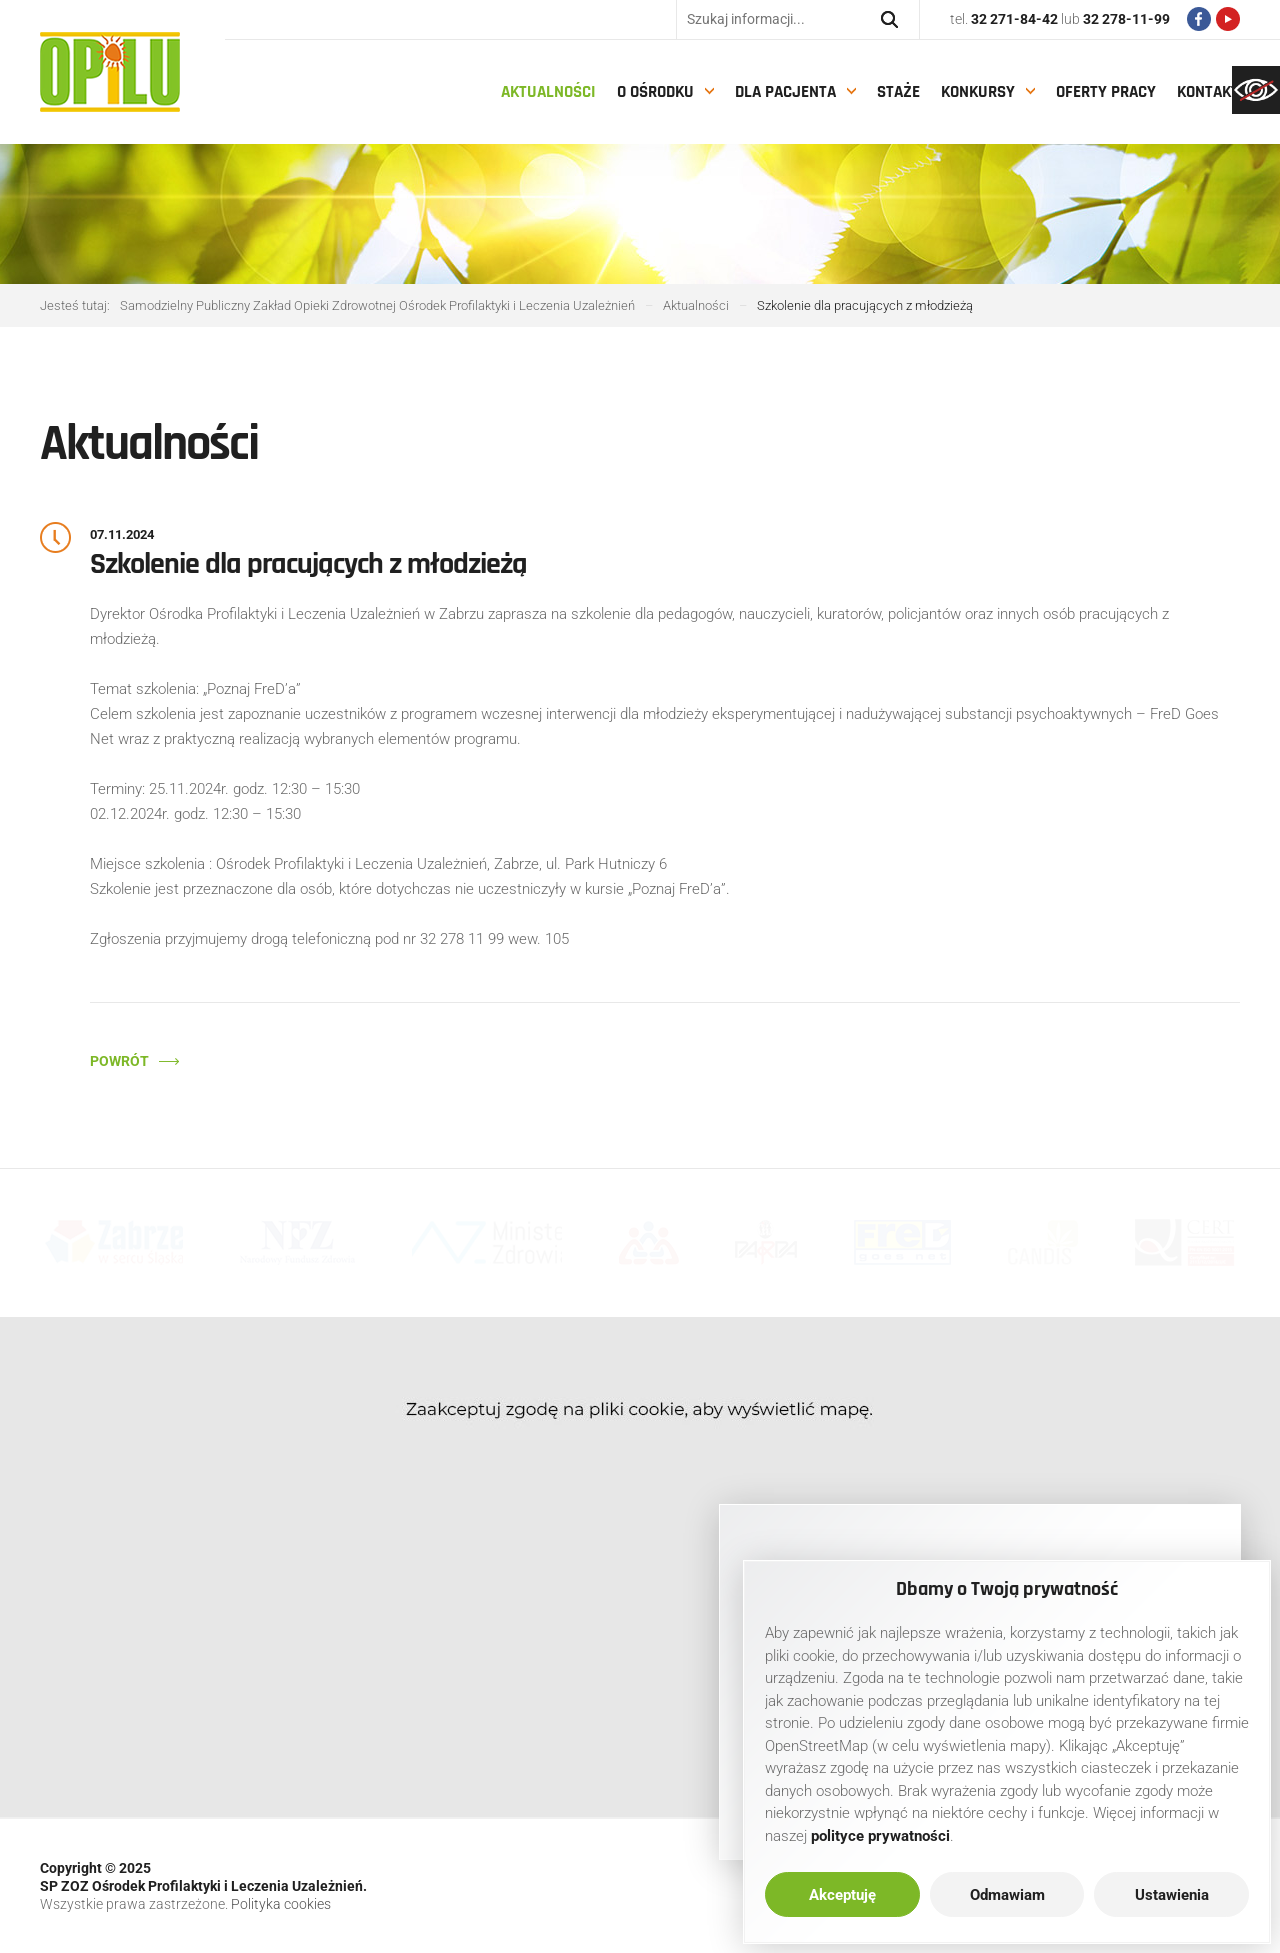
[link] (1256, 90)
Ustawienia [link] (1172, 1895)
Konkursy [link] (978, 92)
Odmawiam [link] (1007, 1895)
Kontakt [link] (1208, 92)
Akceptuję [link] (842, 1895)
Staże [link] (898, 92)
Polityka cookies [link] (281, 1904)
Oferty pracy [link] (1106, 92)
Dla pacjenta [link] (785, 92)
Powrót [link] (119, 1061)
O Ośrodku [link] (655, 92)
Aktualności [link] (548, 92)
